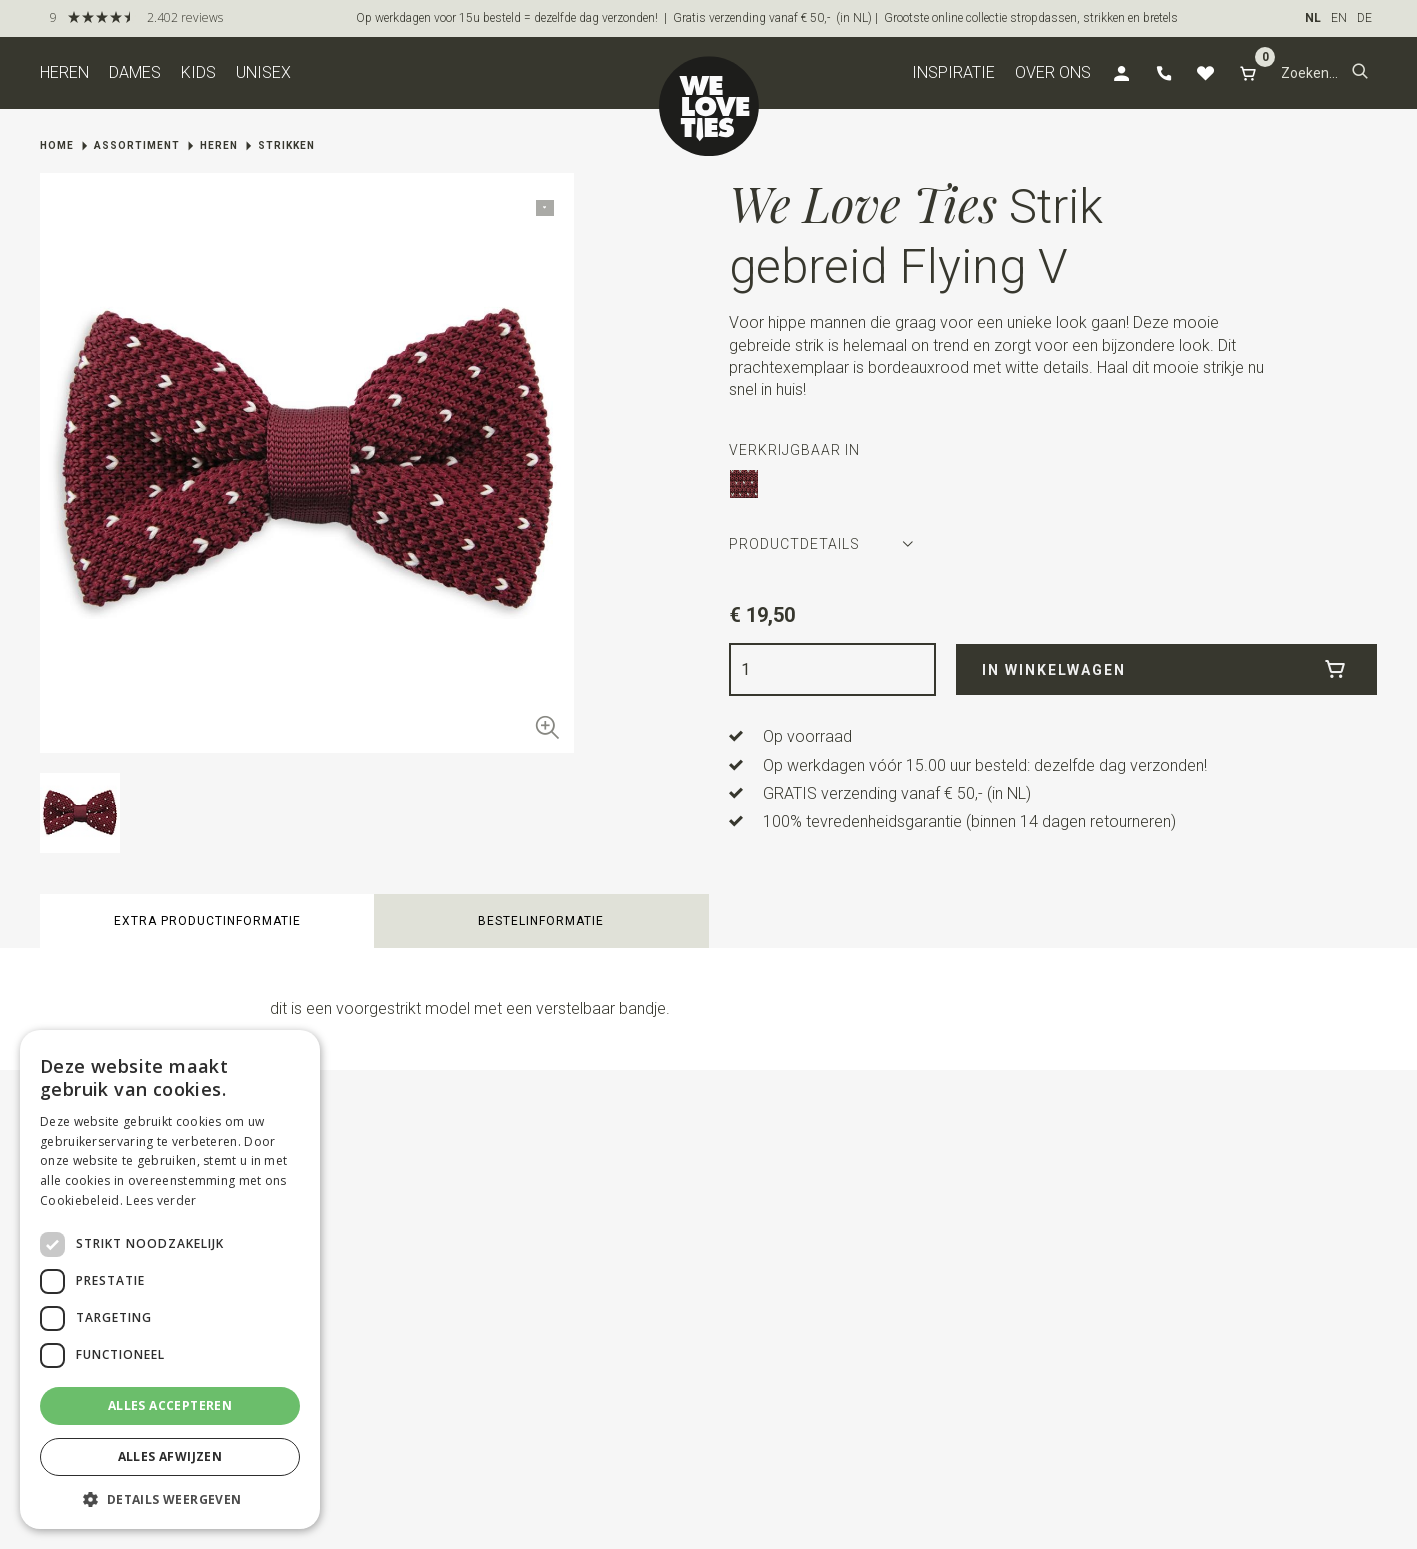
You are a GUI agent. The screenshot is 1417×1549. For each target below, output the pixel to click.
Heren (64, 72)
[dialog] (170, 1279)
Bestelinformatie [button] (541, 921)
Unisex (263, 72)
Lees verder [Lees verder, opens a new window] (161, 1200)
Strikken (286, 145)
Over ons (1053, 72)
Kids (198, 72)
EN (1339, 18)
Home (57, 145)
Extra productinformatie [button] (207, 921)
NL (1313, 18)
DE (1364, 18)
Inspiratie (953, 72)
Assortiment (137, 145)
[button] (1360, 73)
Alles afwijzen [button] (170, 1456)
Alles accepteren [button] (170, 1405)
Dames (135, 72)
